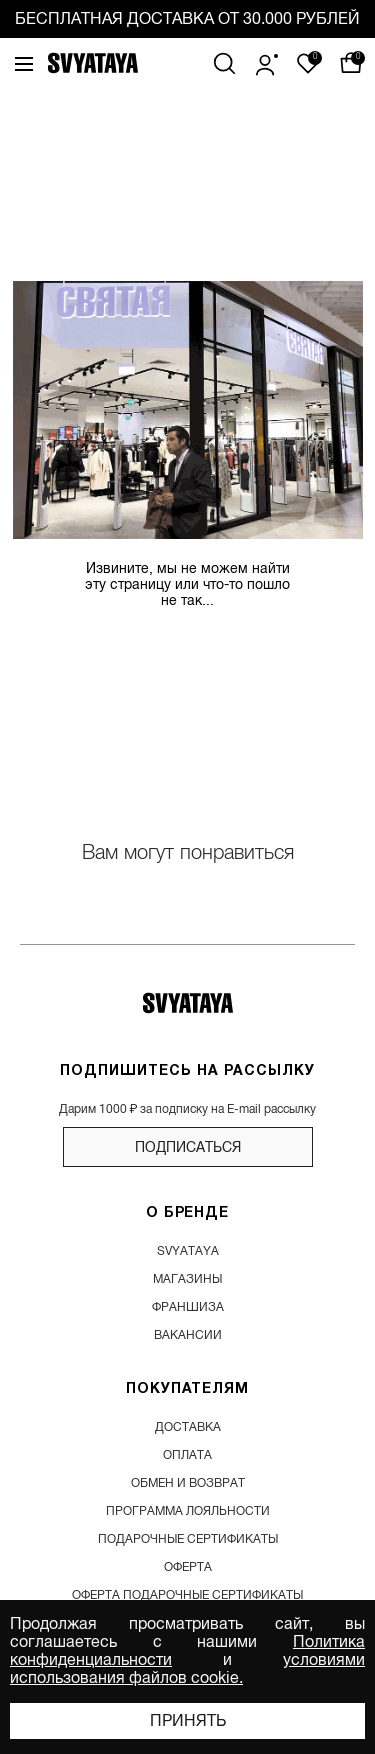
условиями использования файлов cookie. (187, 1669)
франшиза (188, 1307)
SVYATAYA (188, 1251)
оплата (187, 1455)
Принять (188, 1721)
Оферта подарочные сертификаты (187, 1595)
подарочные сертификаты (188, 1539)
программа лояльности (188, 1511)
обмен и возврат (188, 1483)
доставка (188, 1427)
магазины (187, 1279)
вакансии (188, 1335)
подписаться (188, 1147)
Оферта (188, 1567)
